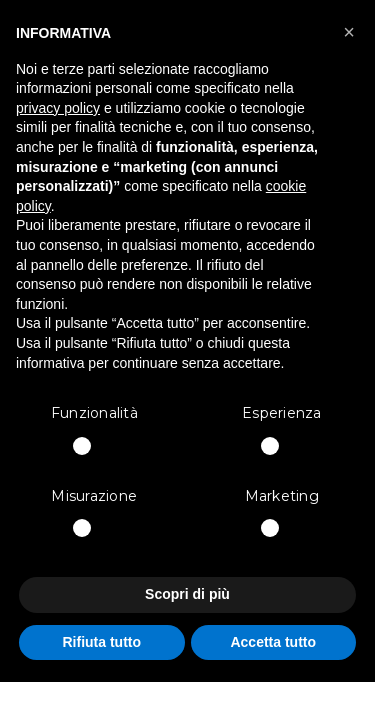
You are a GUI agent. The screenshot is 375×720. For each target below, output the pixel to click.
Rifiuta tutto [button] (101, 642)
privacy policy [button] (58, 108)
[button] (349, 32)
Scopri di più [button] (187, 594)
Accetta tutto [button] (273, 642)
